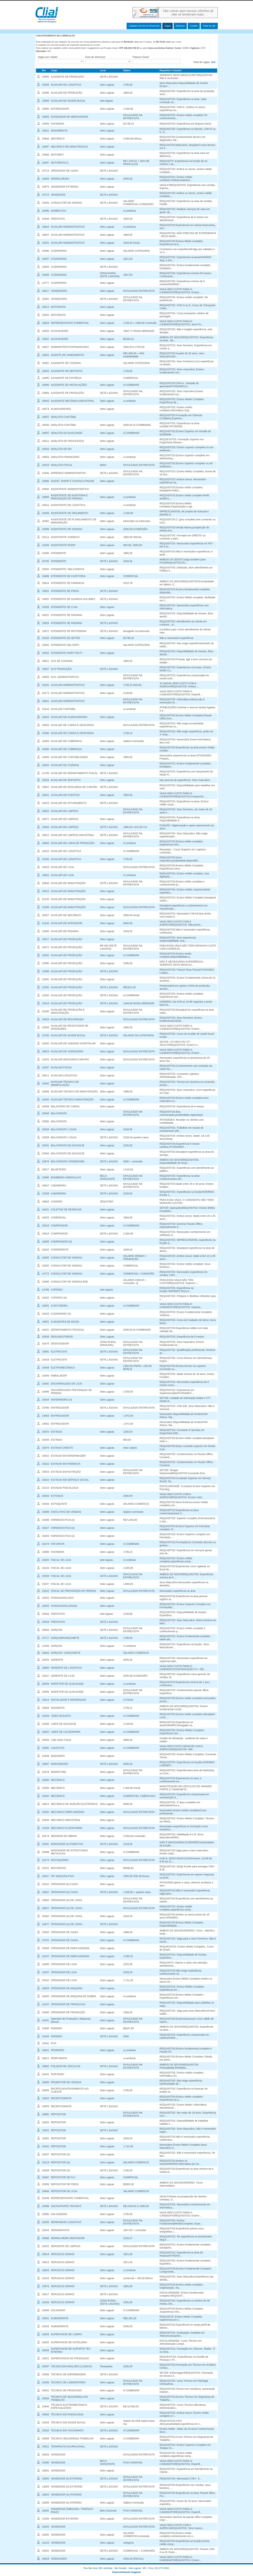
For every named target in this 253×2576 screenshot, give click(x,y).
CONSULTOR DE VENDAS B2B (69, 1281)
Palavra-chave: (141, 57)
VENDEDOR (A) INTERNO (66, 2494)
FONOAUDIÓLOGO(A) (64, 1605)
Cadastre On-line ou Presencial (144, 26)
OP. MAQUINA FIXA (62, 1876)
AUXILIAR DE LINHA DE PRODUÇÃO (73, 843)
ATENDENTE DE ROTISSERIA (69, 631)
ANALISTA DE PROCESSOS (67, 440)
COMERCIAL (58, 1217)
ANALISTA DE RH (61, 448)
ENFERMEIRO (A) (61, 1399)
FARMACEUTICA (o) (63, 1519)
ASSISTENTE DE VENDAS (66, 529)
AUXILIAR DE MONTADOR (66, 923)
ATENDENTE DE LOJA (64, 607)
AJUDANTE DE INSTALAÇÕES (69, 384)
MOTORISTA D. (60, 162)
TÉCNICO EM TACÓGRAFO (67, 2430)
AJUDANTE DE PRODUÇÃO (67, 76)
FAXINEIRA (57, 123)
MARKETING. (59, 1771)
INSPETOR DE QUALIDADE (67, 1683)
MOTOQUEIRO (60, 1860)
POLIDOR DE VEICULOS (65, 2066)
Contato (194, 26)
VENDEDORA (59, 290)
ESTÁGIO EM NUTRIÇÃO (66, 1471)
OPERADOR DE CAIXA (64, 170)
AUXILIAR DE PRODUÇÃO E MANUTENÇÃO (68, 1011)
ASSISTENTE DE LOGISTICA (68, 505)
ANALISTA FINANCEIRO (65, 456)
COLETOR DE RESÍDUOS (66, 1209)
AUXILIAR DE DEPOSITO (66, 780)
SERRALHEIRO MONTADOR (68, 2238)
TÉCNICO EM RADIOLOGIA (67, 2414)
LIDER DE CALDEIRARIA (65, 1731)
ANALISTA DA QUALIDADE (66, 432)
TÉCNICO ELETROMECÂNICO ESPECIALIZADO (69, 2406)
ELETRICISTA (59, 1351)
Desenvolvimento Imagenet (126, 2572)
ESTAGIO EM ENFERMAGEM (68, 1455)
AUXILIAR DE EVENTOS (65, 795)
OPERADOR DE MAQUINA (66, 1988)
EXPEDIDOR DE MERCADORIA (69, 116)
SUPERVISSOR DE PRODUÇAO (70, 2358)
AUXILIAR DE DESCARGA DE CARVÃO (74, 787)
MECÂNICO (58, 138)
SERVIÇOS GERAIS (62, 2254)
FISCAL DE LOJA (61, 1559)
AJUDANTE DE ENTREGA (66, 377)
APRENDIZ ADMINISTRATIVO (68, 473)
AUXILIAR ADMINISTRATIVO (68, 226)
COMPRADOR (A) (61, 1241)
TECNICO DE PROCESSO (66, 2390)
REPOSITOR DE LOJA (64, 2191)
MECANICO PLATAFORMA (66, 1828)
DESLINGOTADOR (62, 1336)
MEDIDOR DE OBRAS (64, 1836)
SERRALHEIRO (60, 178)
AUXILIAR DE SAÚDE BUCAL (68, 100)
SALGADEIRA (59, 2214)
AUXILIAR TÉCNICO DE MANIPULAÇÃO (65, 1083)
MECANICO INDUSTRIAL (66, 1820)
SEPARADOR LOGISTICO (66, 2222)
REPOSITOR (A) (60, 2154)
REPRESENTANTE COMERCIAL (70, 322)
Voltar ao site (209, 26)
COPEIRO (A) (59, 1297)
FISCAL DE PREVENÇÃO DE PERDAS (73, 1590)
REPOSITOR (58, 2114)
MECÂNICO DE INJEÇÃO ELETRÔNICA (74, 1804)
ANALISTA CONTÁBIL (63, 416)
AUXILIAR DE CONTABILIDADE (69, 757)
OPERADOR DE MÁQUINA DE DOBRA (73, 1996)
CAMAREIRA (58, 1185)
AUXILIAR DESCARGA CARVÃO (70, 1059)
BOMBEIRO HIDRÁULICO (66, 1177)
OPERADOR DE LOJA (64, 1964)
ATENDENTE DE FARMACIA (67, 583)
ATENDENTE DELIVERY (65, 644)
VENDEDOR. (58, 194)
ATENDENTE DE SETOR (65, 638)
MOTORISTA (58, 306)
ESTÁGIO (56, 1431)
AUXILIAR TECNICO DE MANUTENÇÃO (74, 1091)
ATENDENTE (58, 553)
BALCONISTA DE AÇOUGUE (67, 1145)
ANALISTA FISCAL (62, 465)
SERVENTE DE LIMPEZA (65, 2246)
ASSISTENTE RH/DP (63, 545)
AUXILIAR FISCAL (61, 1067)
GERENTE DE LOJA (63, 1675)
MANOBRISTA (59, 130)
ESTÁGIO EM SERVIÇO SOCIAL (70, 1479)
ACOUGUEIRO (59, 330)
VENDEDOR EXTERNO (64, 186)
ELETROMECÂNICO (63, 1367)
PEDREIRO (57, 2050)
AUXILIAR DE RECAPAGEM (67, 1019)
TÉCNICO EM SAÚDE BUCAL (68, 2422)
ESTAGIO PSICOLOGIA (64, 1487)
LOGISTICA (58, 1747)
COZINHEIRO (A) (61, 1313)
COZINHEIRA (59, 250)
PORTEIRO (57, 2074)
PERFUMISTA (59, 2058)
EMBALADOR (59, 1375)
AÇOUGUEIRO (59, 338)
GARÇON (56, 1645)
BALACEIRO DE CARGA (65, 1106)
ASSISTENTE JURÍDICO (65, 537)
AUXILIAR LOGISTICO (64, 1075)
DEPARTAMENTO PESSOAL (67, 1329)
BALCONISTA (59, 1113)
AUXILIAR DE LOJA (62, 867)
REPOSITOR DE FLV (63, 2177)
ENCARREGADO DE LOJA (66, 1383)
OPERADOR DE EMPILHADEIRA (70, 1948)
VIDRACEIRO (59, 2558)
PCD (53, 2043)
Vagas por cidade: (48, 57)
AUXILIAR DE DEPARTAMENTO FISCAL (74, 773)
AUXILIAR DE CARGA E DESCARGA (72, 725)
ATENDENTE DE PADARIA (66, 615)
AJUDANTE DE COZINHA (66, 363)
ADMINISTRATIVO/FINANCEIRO (70, 346)
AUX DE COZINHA (62, 660)
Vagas (168, 26)
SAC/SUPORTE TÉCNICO (66, 2206)
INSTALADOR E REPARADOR (68, 1699)
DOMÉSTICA (58, 210)
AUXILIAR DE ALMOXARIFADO (69, 717)
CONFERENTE (59, 1249)
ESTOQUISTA (59, 1503)
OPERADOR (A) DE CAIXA (66, 1900)
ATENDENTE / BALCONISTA (67, 569)
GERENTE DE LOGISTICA (66, 1667)
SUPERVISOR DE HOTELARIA (69, 2342)
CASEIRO (56, 1201)
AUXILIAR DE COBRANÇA (66, 749)
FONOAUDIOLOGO (62, 1597)
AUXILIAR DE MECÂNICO (66, 915)
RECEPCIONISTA (61, 2098)
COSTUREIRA (59, 1305)
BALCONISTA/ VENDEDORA (67, 1161)
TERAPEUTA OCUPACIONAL (68, 2446)
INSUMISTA (58, 1707)
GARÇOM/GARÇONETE (65, 1637)
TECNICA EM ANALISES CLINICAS (71, 2366)
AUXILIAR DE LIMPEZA (64, 811)
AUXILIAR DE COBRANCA (66, 741)
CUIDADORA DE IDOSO (65, 1321)
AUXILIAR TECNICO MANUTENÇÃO (72, 1099)
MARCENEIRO (59, 1763)
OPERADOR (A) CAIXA (64, 1884)
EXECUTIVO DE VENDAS (66, 1511)
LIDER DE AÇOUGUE (63, 1723)
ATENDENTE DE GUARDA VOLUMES (73, 599)
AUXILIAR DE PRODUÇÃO (66, 92)
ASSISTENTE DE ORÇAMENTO (69, 513)
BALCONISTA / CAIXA (64, 1129)
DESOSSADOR (60, 1343)
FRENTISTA (58, 218)
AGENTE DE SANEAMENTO (67, 355)
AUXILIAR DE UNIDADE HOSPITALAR (73, 1043)
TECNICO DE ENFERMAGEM (68, 2374)
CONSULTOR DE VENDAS (66, 202)
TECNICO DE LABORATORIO (68, 2382)
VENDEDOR (58, 2454)
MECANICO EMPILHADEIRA (67, 1812)
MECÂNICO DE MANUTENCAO (69, 146)
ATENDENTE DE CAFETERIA (68, 576)
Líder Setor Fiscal (61, 1739)
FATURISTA (58, 1543)
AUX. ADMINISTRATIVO (65, 677)
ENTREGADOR (60, 108)
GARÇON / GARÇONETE (65, 1652)
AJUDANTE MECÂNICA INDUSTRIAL (72, 400)
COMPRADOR (59, 1225)
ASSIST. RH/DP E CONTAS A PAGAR (72, 481)
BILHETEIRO (58, 1169)
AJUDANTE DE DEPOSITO (66, 371)
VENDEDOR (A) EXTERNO (66, 2478)
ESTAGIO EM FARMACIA (65, 1463)
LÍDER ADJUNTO (61, 1715)
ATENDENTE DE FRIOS (65, 591)
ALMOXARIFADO (61, 408)
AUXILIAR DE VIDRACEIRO (67, 1051)
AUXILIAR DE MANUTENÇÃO (68, 883)
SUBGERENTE (59, 2318)
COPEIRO (57, 1289)
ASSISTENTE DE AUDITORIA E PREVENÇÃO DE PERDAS (69, 497)
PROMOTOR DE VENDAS (66, 2082)
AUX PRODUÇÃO (61, 668)
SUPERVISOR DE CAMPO (66, 2334)
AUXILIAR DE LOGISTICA (66, 84)
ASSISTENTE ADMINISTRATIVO (70, 489)
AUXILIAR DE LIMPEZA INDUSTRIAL (72, 835)
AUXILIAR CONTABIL (63, 709)
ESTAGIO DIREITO (62, 1447)
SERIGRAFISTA (60, 2230)
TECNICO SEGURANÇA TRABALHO (72, 2438)
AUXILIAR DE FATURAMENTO (69, 803)
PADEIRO (56, 2028)
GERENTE (57, 1659)
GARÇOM (56, 1629)
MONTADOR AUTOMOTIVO (67, 1844)
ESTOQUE (57, 1495)
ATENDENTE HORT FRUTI (66, 652)
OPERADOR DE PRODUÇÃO (68, 2012)
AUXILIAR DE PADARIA (64, 931)
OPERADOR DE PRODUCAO (68, 2004)
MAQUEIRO (58, 1755)
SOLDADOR (58, 2310)
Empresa (180, 26)
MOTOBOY (57, 154)
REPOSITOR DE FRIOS (65, 2184)
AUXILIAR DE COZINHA (65, 765)
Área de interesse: (95, 57)
